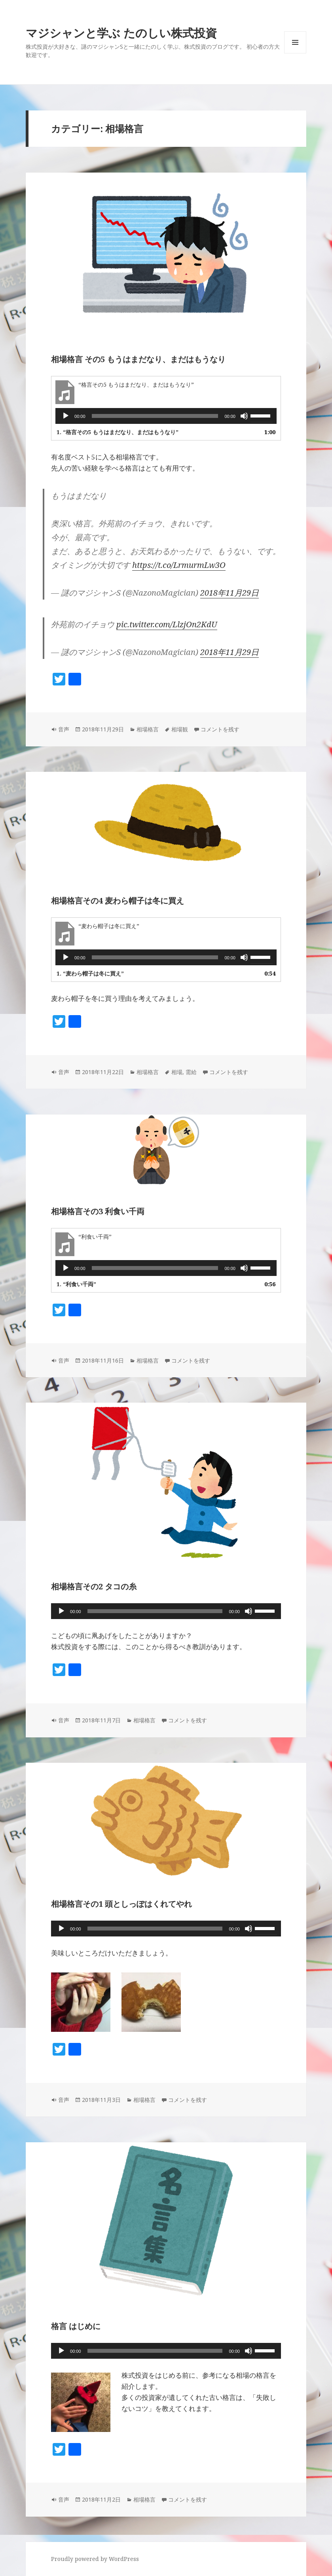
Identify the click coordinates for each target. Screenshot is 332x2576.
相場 (176, 1072)
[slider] (155, 416)
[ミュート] (244, 416)
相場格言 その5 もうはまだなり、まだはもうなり (138, 359)
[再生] (66, 416)
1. (117, 432)
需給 (191, 1072)
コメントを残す (220, 729)
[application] (166, 416)
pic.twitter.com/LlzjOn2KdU (166, 624)
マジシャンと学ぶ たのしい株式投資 (121, 32)
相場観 (179, 729)
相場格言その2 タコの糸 (94, 1586)
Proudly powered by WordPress (95, 2559)
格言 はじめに (76, 2326)
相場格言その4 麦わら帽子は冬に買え (117, 900)
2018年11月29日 (229, 592)
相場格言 (148, 729)
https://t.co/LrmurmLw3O (179, 565)
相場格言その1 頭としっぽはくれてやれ (121, 1903)
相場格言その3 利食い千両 (97, 1211)
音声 (63, 729)
